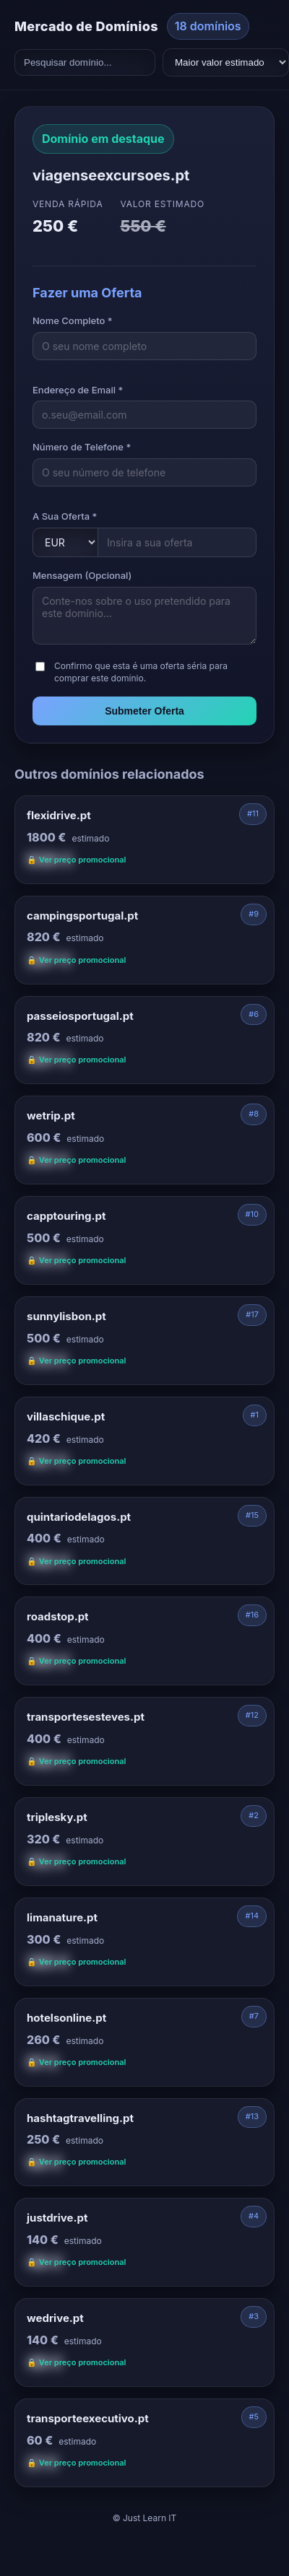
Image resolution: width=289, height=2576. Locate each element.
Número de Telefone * (82, 447)
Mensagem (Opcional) (82, 575)
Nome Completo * (73, 320)
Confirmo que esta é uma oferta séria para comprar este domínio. (141, 672)
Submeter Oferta (144, 711)
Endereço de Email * (78, 390)
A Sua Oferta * (65, 516)
